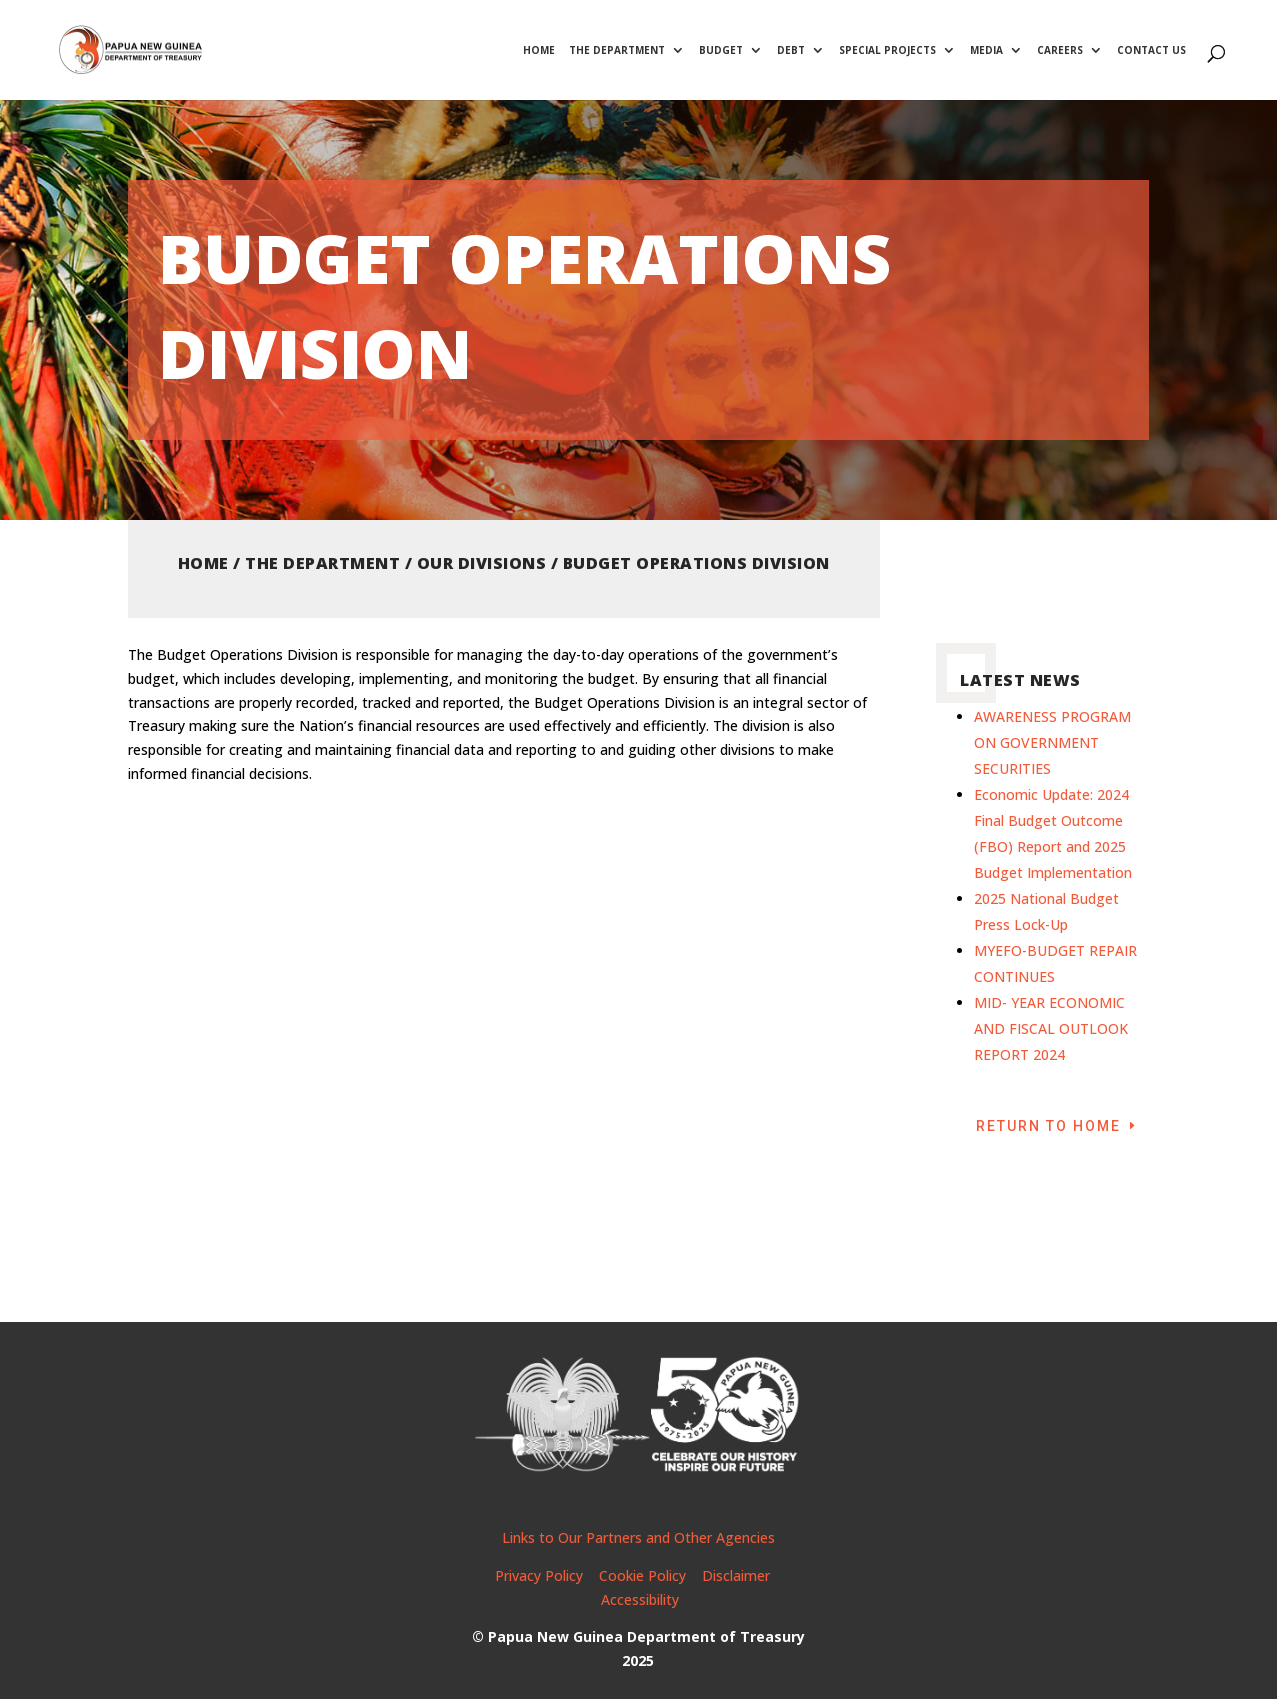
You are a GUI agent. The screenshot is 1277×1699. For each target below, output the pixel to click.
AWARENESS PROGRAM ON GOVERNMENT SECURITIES (1052, 742)
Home (539, 51)
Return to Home (1048, 1126)
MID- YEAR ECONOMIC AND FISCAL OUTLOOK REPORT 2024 (1051, 1028)
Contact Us (1151, 51)
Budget (721, 51)
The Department (617, 51)
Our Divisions (482, 563)
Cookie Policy (642, 1575)
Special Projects (887, 51)
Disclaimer (738, 1575)
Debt (791, 51)
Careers (1060, 51)
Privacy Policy (539, 1575)
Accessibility (640, 1599)
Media (986, 51)
